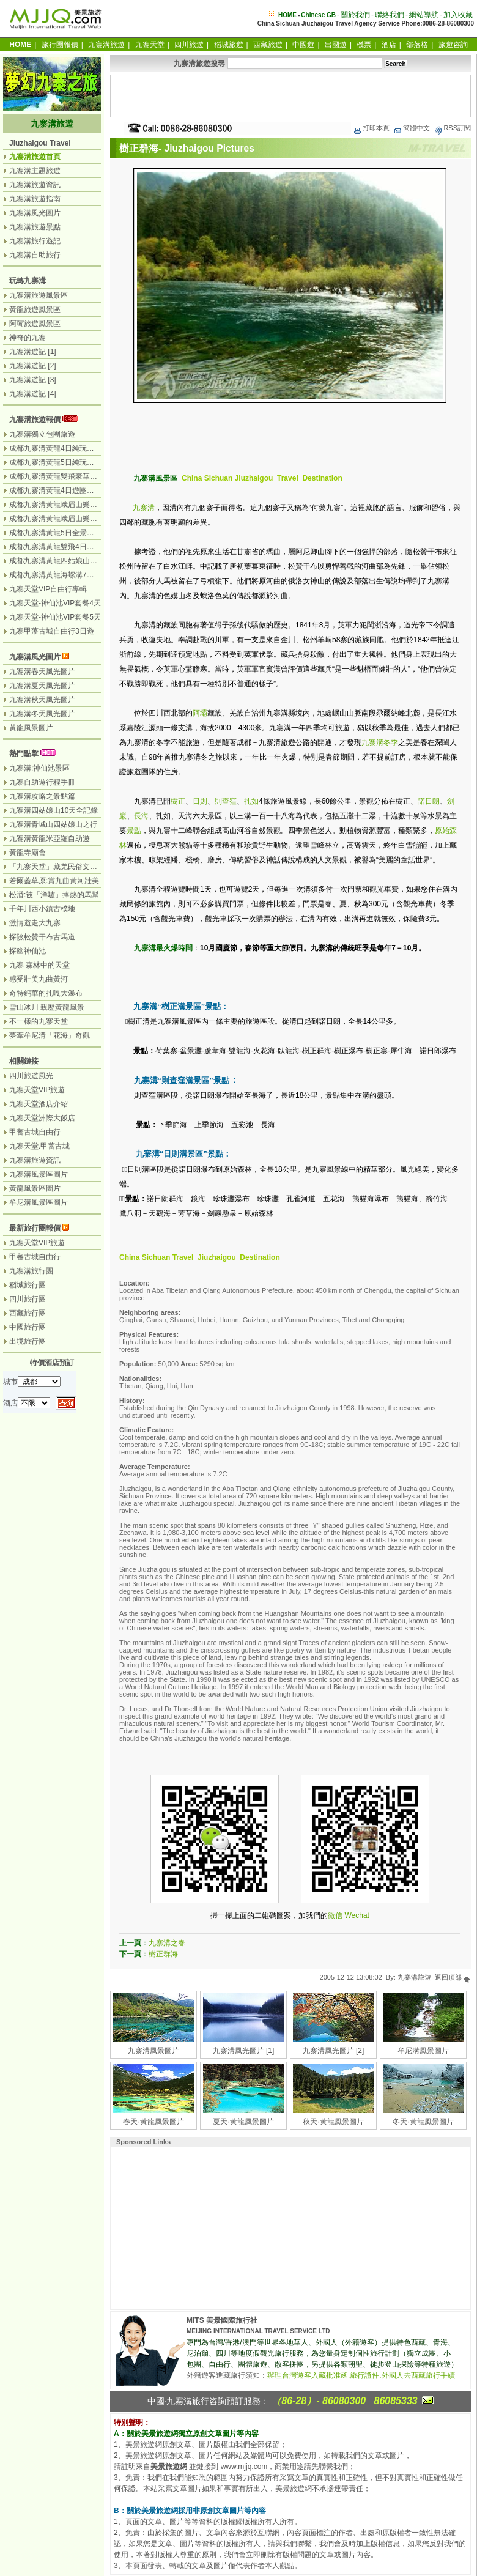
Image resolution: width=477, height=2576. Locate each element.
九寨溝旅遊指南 (35, 198)
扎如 (251, 801)
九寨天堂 (150, 44)
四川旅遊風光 (31, 1075)
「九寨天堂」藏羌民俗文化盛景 (60, 866)
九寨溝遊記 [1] (32, 351)
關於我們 (355, 14)
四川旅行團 (27, 1299)
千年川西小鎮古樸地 (42, 909)
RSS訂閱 (452, 127)
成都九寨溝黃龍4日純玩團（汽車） (66, 448)
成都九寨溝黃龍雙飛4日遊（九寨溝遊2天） (79, 546)
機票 (364, 44)
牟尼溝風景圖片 (423, 2050)
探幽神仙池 (27, 951)
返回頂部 (453, 1977)
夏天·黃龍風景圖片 (243, 2121)
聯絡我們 (389, 14)
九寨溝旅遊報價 (35, 419)
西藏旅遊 (268, 44)
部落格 (417, 44)
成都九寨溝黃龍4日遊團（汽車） (62, 490)
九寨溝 (144, 507)
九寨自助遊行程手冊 (42, 782)
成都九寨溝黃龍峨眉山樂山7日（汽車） (73, 518)
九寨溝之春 (167, 1943)
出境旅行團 (27, 1341)
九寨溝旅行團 (31, 1271)
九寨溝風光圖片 (35, 213)
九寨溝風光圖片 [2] (333, 2050)
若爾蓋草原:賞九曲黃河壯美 (54, 880)
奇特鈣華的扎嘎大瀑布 (46, 993)
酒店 (389, 44)
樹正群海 (163, 1954)
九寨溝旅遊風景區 (38, 295)
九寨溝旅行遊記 (35, 241)
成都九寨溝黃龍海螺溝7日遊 (55, 575)
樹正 (178, 801)
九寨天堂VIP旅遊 (37, 1090)
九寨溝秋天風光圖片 (42, 699)
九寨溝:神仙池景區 (39, 768)
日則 (200, 801)
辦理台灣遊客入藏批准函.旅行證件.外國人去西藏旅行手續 (361, 2375)
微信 (335, 1915)
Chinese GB (318, 15)
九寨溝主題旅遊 (35, 170)
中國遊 (303, 44)
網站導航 (423, 14)
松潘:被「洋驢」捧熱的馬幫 (54, 894)
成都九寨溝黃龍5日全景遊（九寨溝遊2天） (79, 532)
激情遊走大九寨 (35, 923)
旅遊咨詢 (453, 44)
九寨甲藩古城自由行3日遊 (51, 631)
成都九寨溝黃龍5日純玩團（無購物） (70, 462)
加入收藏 (458, 14)
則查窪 (226, 801)
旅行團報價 (60, 44)
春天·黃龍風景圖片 (153, 2121)
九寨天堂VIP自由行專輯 (48, 589)
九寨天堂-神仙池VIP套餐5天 (55, 617)
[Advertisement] (290, 96)
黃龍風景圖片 (31, 728)
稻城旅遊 (228, 44)
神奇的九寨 (27, 337)
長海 (141, 816)
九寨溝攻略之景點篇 (42, 796)
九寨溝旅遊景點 (35, 227)
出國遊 (336, 44)
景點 (134, 830)
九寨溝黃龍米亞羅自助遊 (49, 838)
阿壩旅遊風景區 (35, 323)
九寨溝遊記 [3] (32, 380)
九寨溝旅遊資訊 (35, 184)
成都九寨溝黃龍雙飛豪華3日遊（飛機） (73, 476)
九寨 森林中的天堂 (39, 965)
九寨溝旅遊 (106, 44)
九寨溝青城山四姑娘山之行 (53, 824)
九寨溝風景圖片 (153, 2050)
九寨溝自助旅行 (35, 255)
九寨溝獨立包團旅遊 (42, 434)
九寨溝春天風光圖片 (42, 671)
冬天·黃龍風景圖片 (423, 2121)
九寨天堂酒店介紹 (38, 1104)
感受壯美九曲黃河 (38, 979)
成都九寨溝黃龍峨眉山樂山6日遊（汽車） (77, 504)
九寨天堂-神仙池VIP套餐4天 (55, 603)
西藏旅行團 (27, 1313)
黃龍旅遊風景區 (35, 309)
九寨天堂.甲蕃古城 (39, 1146)
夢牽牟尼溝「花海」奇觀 (49, 1035)
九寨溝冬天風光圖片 (42, 713)
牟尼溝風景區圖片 (38, 1202)
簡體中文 (411, 127)
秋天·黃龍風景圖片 (333, 2121)
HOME (287, 15)
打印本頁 (371, 127)
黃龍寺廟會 (27, 852)
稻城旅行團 (27, 1285)
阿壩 (200, 713)
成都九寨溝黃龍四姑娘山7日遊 (59, 561)
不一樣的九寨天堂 (38, 1021)
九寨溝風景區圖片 (38, 1174)
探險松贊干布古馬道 (42, 937)
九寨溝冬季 (379, 742)
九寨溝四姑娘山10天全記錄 (53, 810)
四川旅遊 (189, 44)
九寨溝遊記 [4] (32, 394)
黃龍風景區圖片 (35, 1188)
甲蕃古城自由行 (35, 1132)
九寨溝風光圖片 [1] (244, 2050)
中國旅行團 (27, 1327)
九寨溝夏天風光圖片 (42, 685)
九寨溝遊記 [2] (32, 365)
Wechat (356, 1915)
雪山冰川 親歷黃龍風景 (46, 1007)
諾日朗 (429, 801)
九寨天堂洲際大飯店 (42, 1118)
